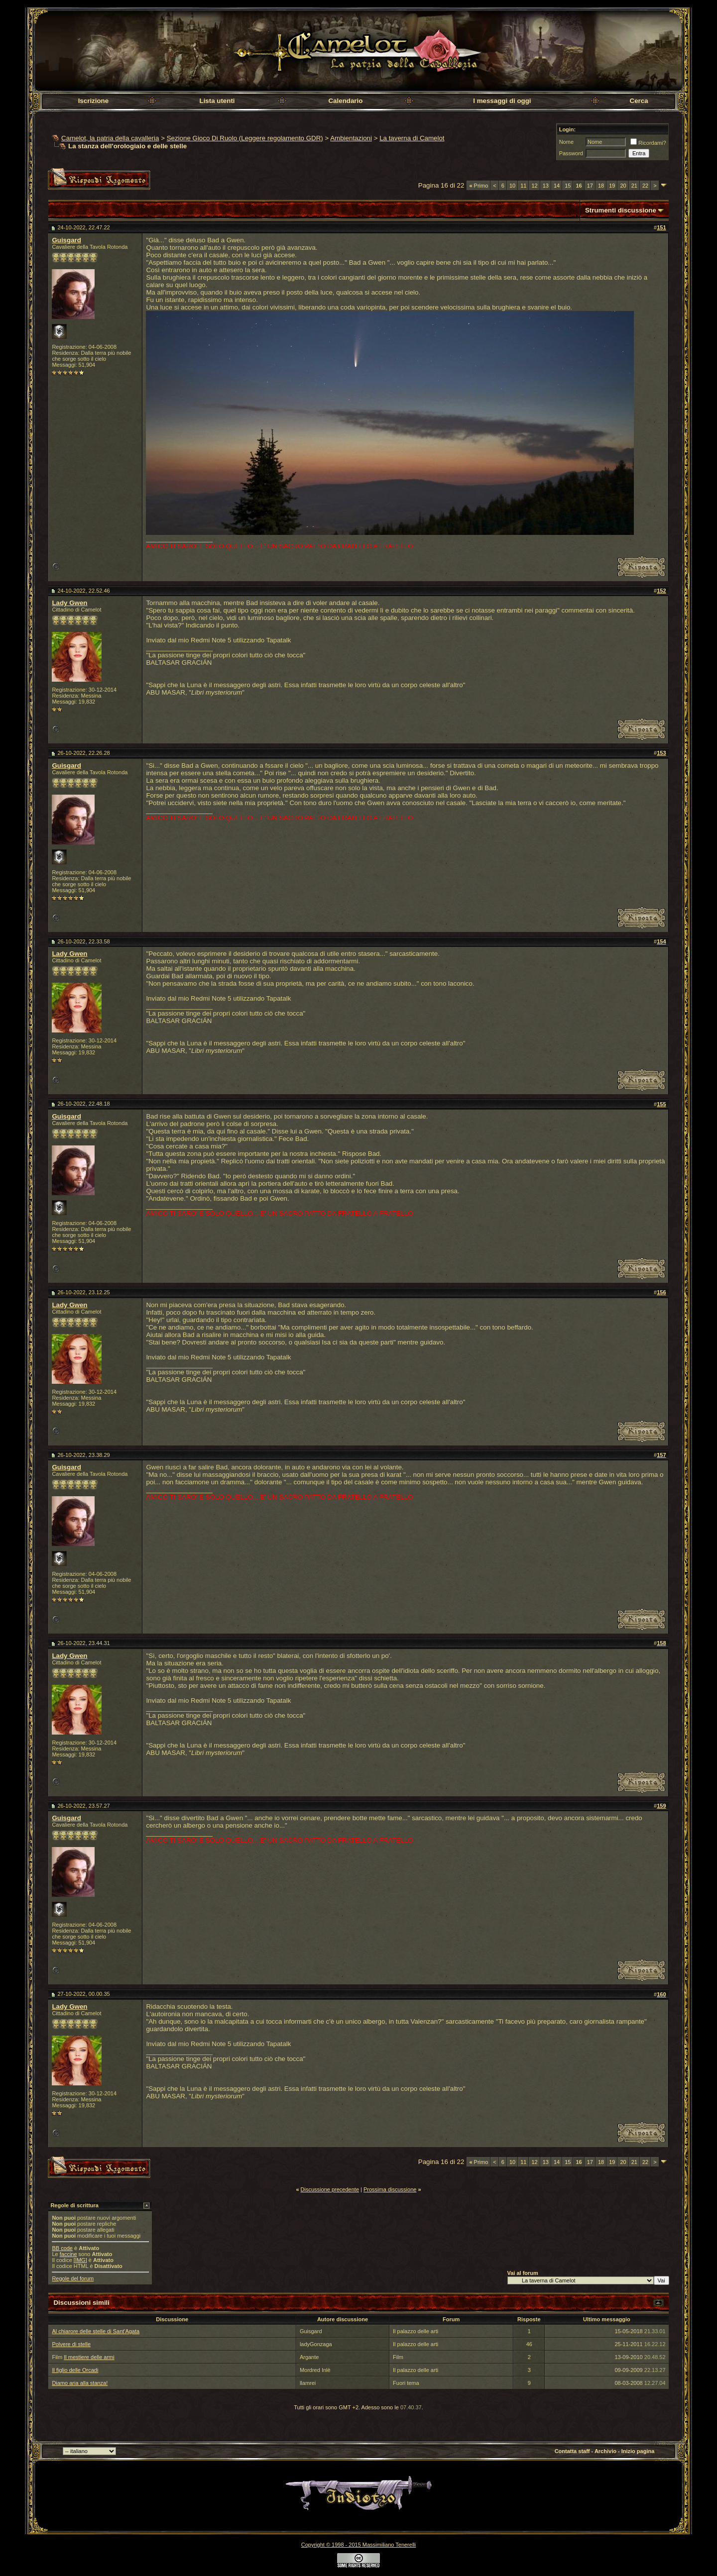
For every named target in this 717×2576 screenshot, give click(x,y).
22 (645, 186)
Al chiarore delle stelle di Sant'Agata (95, 2331)
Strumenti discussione (620, 210)
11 (523, 186)
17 (590, 186)
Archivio (605, 2451)
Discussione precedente (330, 2189)
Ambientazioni (351, 138)
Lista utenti (217, 100)
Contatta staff (572, 2451)
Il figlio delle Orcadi (75, 2370)
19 (612, 186)
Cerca (639, 100)
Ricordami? (648, 143)
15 (568, 186)
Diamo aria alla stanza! (80, 2383)
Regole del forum (73, 2278)
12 (534, 186)
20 (623, 186)
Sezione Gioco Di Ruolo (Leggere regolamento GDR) (245, 138)
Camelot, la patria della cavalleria (110, 138)
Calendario (345, 100)
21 (634, 186)
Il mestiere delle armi (89, 2357)
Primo (478, 186)
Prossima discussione (389, 2189)
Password (571, 153)
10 (512, 186)
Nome (566, 142)
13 (546, 186)
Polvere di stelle (71, 2344)
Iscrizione (93, 100)
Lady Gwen (69, 603)
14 (557, 186)
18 (601, 186)
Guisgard (66, 240)
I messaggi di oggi (502, 100)
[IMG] (80, 2260)
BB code (62, 2248)
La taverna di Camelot (411, 138)
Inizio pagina (638, 2451)
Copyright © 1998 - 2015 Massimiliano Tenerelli (358, 2545)
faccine (68, 2254)
